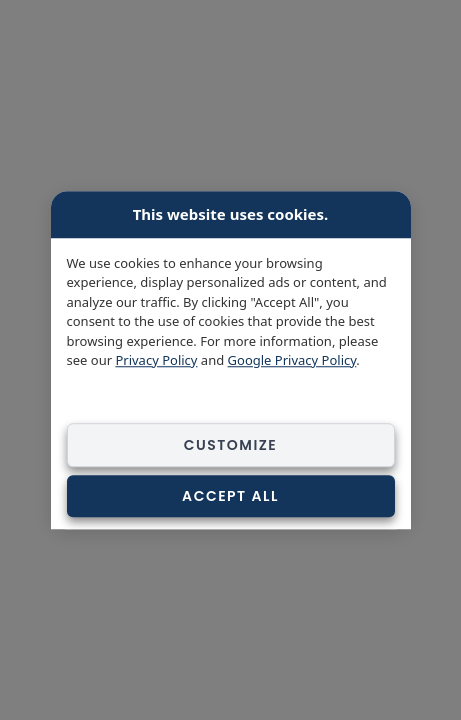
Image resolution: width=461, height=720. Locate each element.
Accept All (230, 496)
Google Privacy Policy (292, 360)
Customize (231, 445)
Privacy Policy (156, 360)
